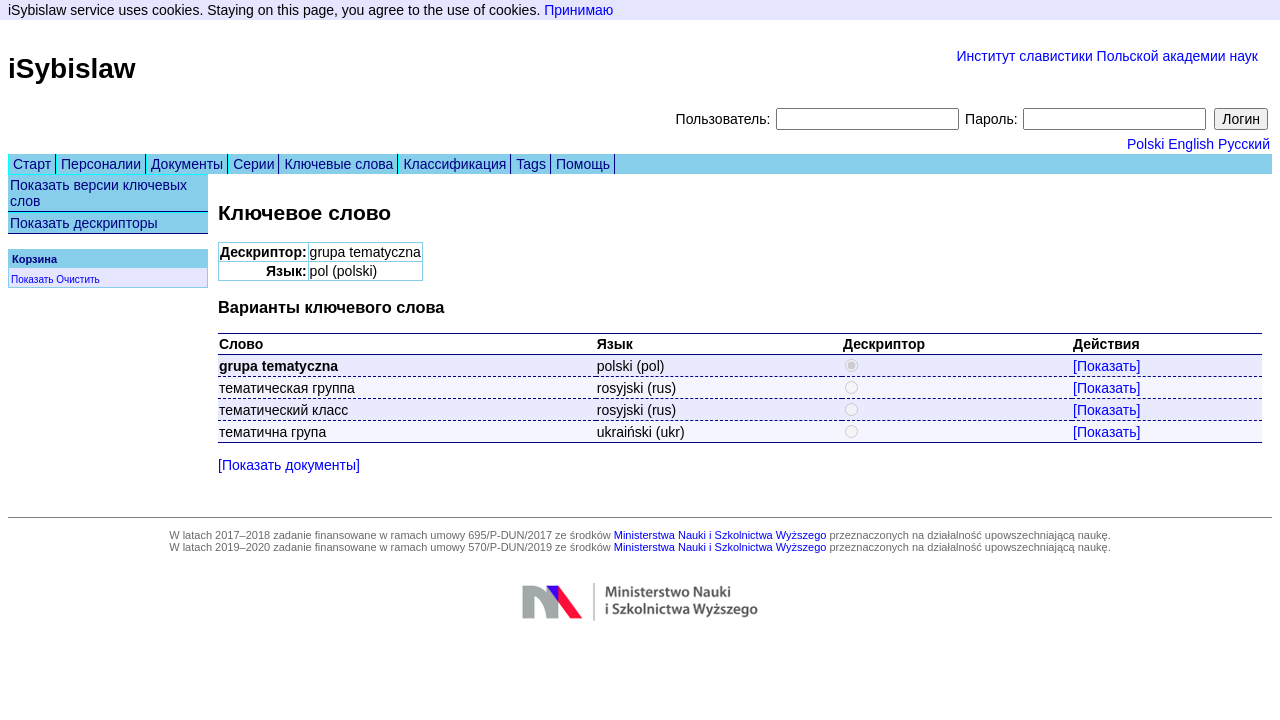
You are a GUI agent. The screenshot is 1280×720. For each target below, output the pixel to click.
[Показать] (1106, 366)
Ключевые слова (338, 164)
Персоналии (101, 164)
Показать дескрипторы (84, 223)
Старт (32, 164)
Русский (1244, 144)
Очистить (78, 279)
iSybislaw (72, 68)
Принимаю (578, 10)
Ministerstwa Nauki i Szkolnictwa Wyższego (720, 535)
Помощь (583, 164)
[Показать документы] (289, 465)
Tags (531, 164)
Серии (253, 164)
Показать (32, 279)
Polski (1145, 144)
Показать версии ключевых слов (98, 193)
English (1191, 144)
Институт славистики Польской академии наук (1107, 56)
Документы (187, 164)
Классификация (454, 164)
